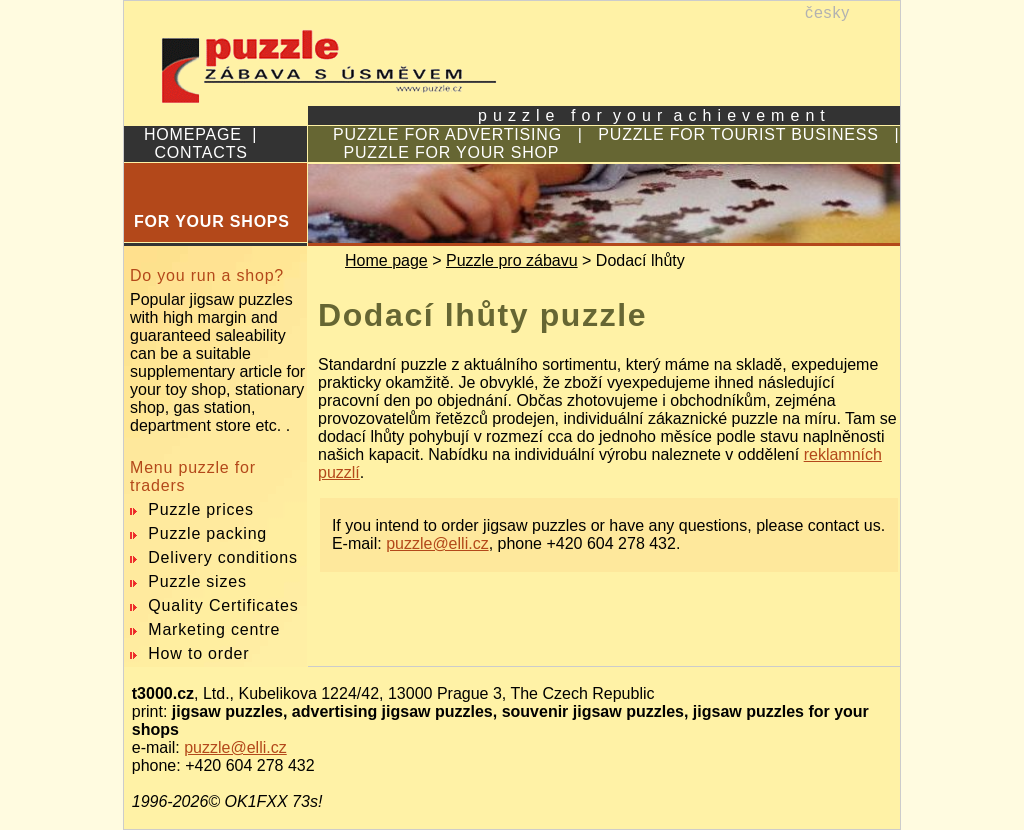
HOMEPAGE (193, 134)
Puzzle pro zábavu (512, 260)
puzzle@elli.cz (437, 543)
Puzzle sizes (197, 581)
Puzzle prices (201, 509)
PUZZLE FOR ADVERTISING (447, 134)
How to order (198, 653)
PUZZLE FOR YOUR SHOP (452, 152)
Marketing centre (214, 629)
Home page (386, 260)
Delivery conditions (222, 557)
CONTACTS (201, 152)
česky (827, 12)
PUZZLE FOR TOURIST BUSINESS (738, 134)
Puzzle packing (207, 533)
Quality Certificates (223, 605)
